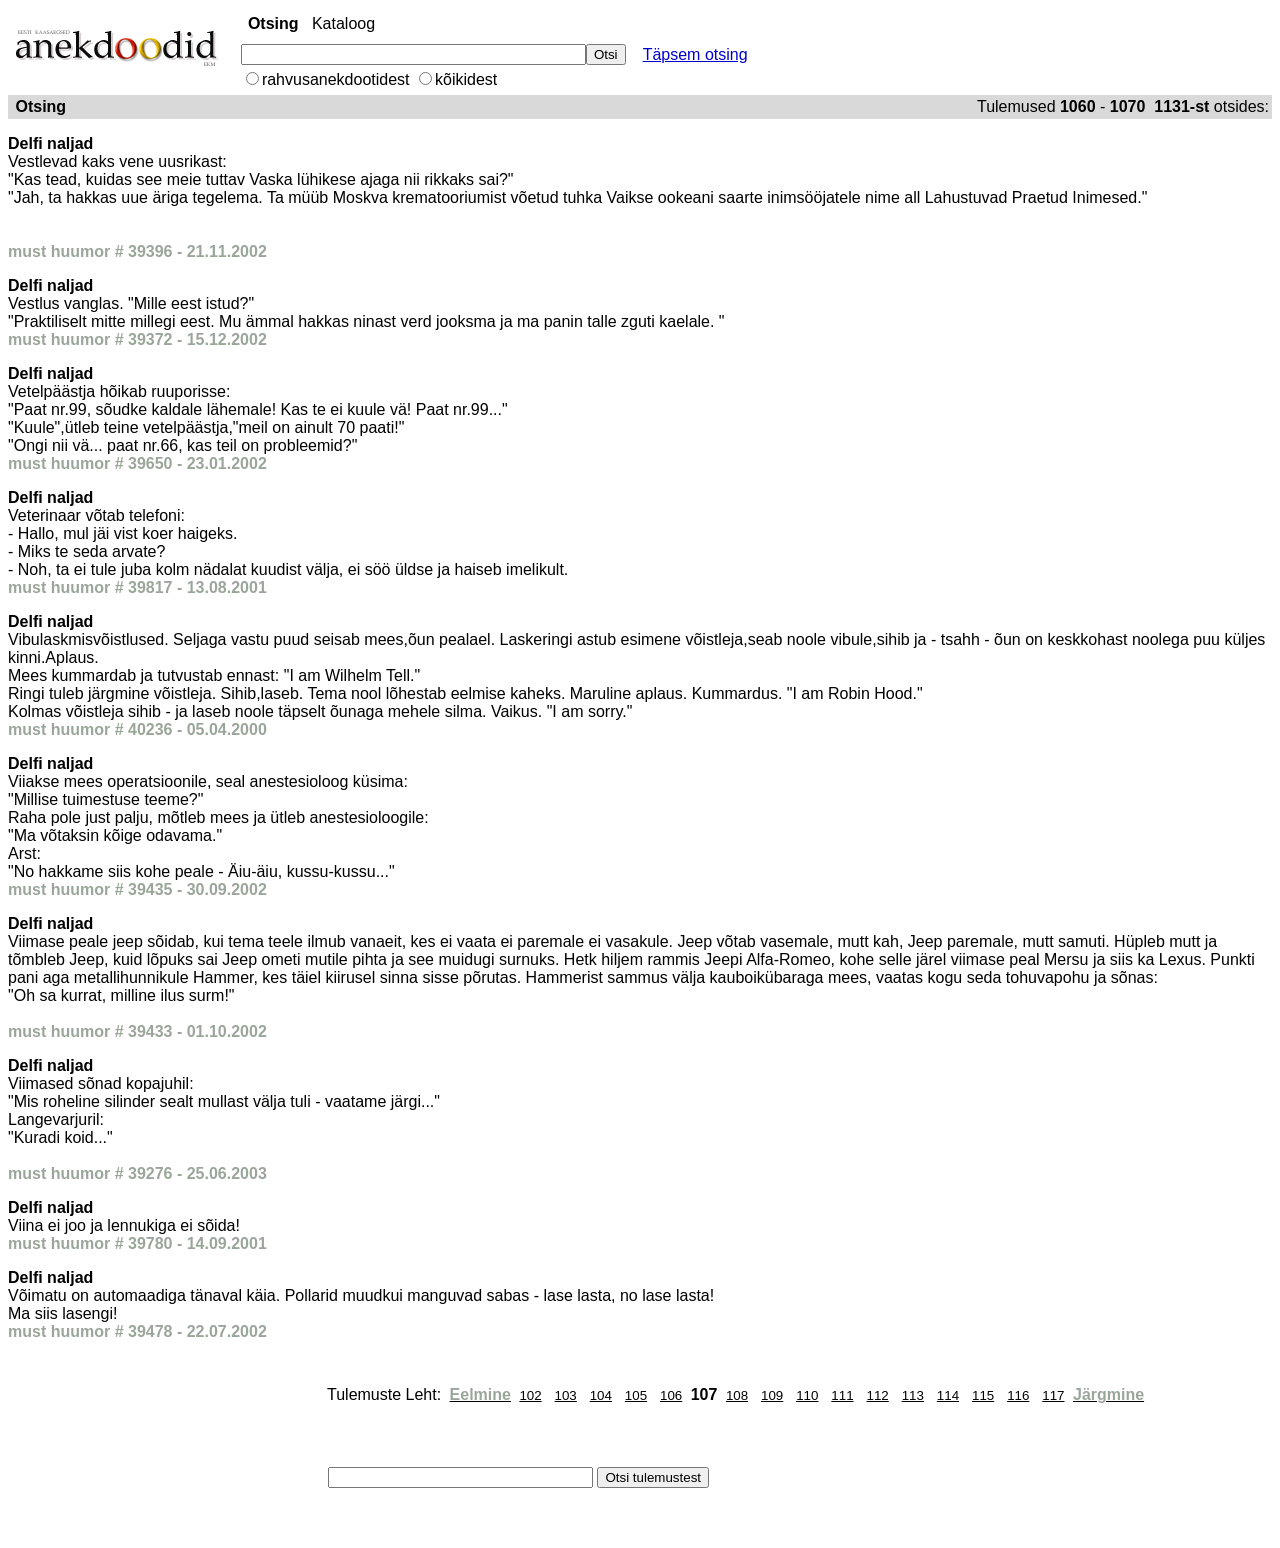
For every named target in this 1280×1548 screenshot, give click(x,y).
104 (601, 1395)
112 (878, 1395)
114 (948, 1395)
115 (983, 1395)
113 (913, 1395)
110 (807, 1395)
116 (1018, 1395)
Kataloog (343, 23)
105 (636, 1395)
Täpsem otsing (695, 54)
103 (566, 1395)
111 (842, 1395)
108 (737, 1395)
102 (530, 1395)
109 (772, 1395)
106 (671, 1395)
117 (1053, 1395)
